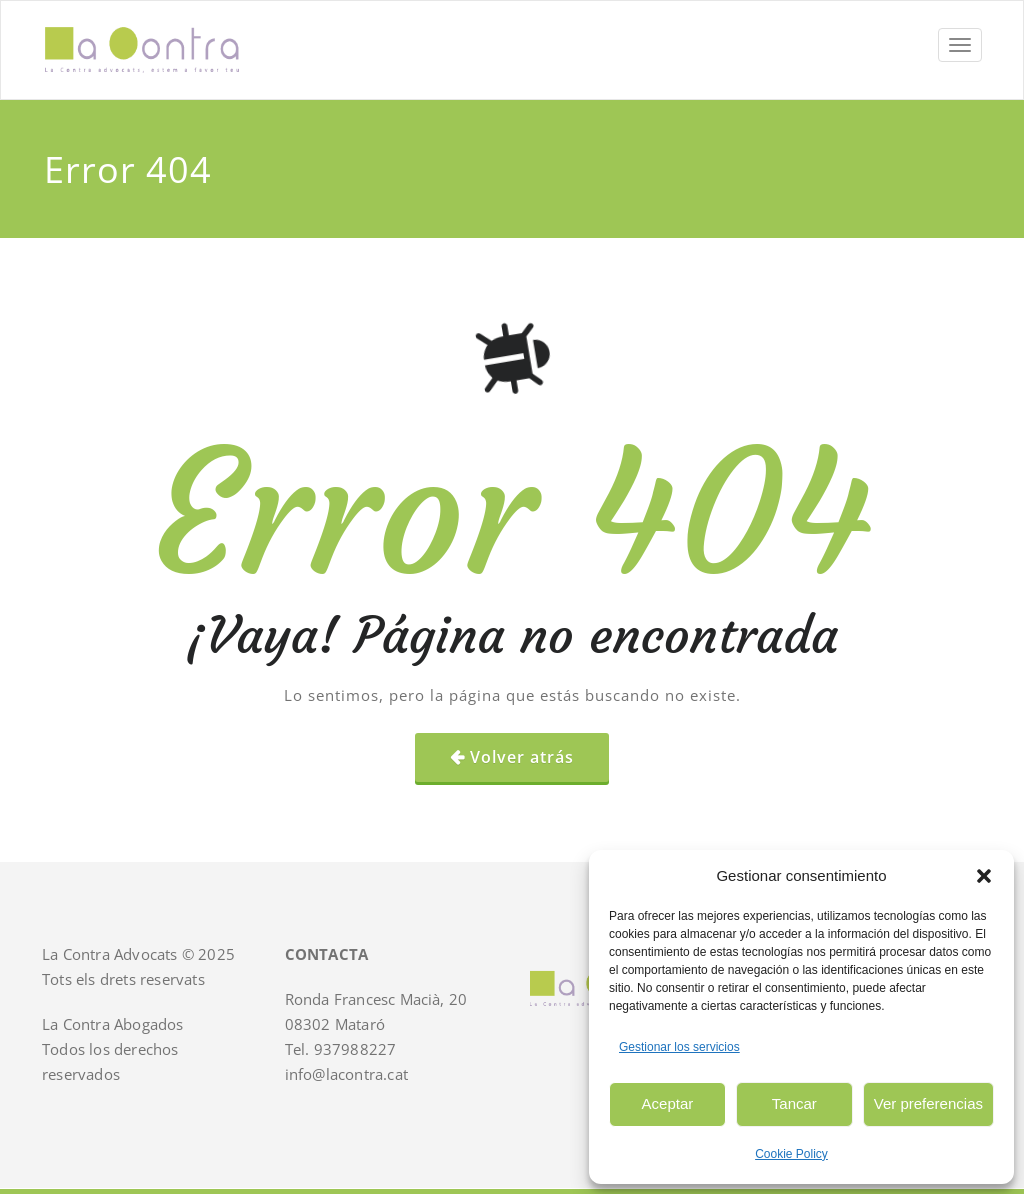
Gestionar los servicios (679, 1047)
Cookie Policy (791, 1154)
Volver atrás (522, 757)
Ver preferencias (928, 1103)
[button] (984, 876)
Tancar (794, 1103)
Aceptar (668, 1103)
